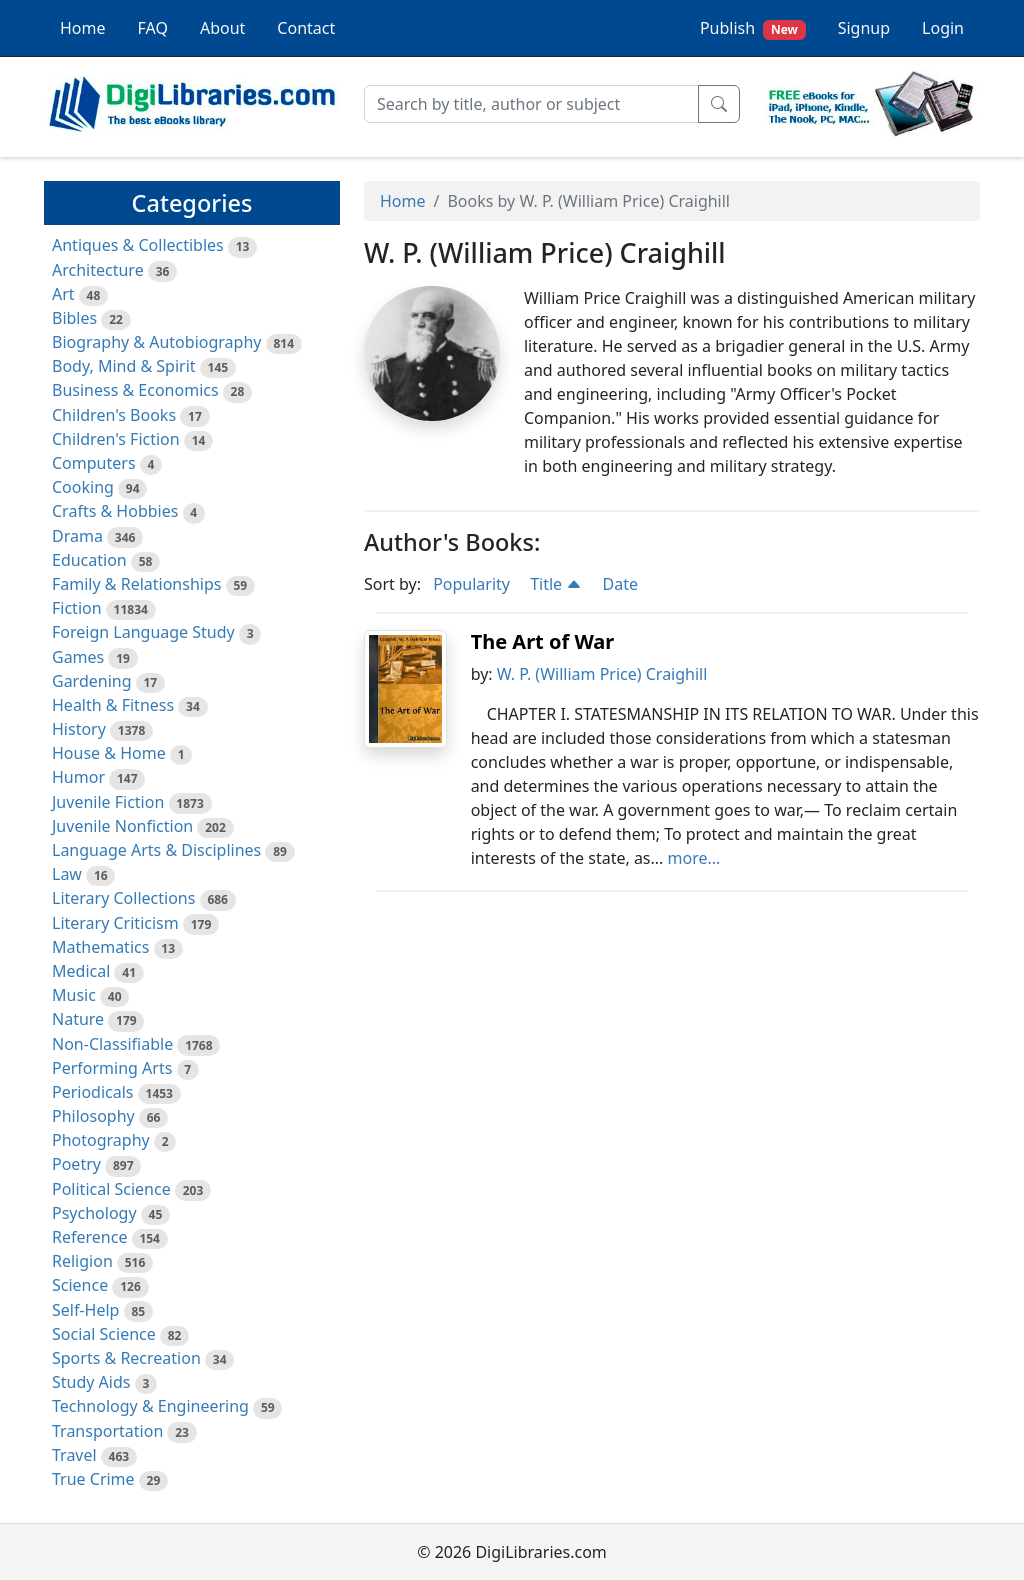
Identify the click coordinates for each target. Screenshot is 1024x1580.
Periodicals (93, 1092)
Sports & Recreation (126, 1358)
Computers (94, 463)
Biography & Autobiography (156, 342)
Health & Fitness (113, 705)
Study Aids (91, 1382)
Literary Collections (123, 898)
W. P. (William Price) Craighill (602, 674)
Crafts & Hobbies (115, 511)
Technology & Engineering (150, 1406)
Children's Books (114, 415)
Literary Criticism (115, 923)
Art (63, 294)
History (79, 729)
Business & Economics (135, 390)
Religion (82, 1261)
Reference (89, 1237)
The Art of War (543, 641)
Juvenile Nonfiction (122, 826)
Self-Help (85, 1310)
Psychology (94, 1213)
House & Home (109, 753)
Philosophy (93, 1116)
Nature (78, 1019)
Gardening (92, 681)
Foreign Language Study (143, 632)
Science (80, 1285)
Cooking (83, 487)
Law (67, 874)
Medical (81, 971)
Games (78, 657)
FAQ (153, 28)
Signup (864, 28)
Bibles (74, 318)
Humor (78, 777)
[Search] (531, 104)
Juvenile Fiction (108, 802)
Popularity (471, 584)
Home (83, 28)
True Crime (93, 1479)
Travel (74, 1455)
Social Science (104, 1334)
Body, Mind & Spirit (124, 366)
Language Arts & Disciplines (156, 850)
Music (74, 995)
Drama (77, 536)
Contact (306, 28)
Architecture (98, 270)
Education (89, 560)
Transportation (107, 1431)
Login (943, 28)
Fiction (77, 608)
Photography (101, 1140)
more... (694, 858)
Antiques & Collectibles (138, 245)
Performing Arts (112, 1068)
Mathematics (100, 947)
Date (619, 584)
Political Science (111, 1189)
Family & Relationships (136, 584)
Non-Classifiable (112, 1044)
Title (556, 584)
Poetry (76, 1164)
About (222, 28)
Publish (753, 28)
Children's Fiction (116, 439)
